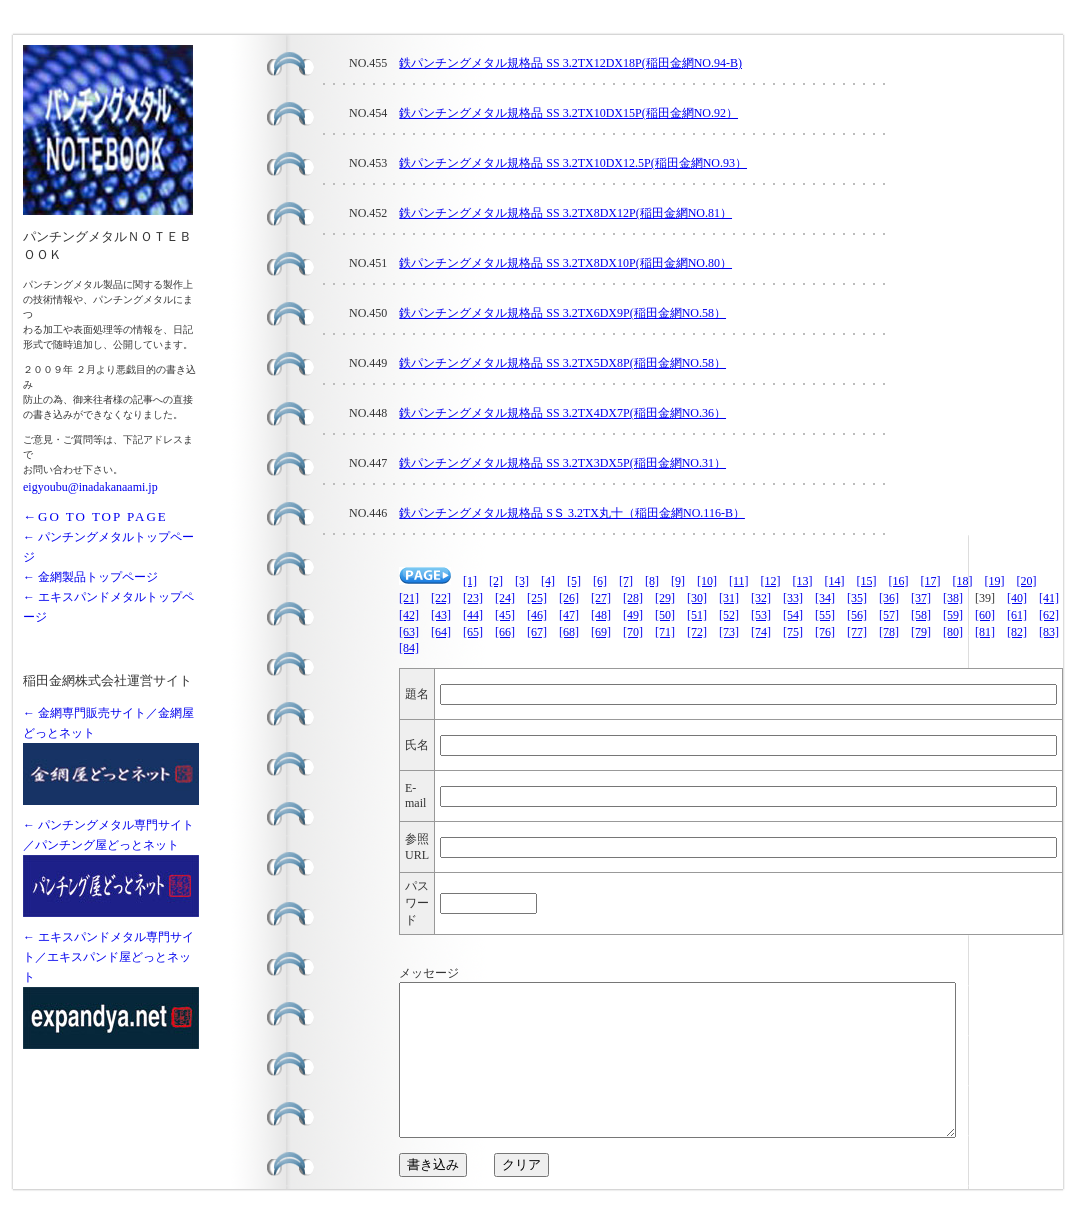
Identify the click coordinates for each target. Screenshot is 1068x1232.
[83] (1049, 632)
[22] (441, 598)
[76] (825, 632)
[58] (921, 615)
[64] (441, 632)
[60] (985, 615)
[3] (522, 581)
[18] (963, 581)
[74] (761, 632)
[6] (600, 581)
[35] (857, 598)
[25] (537, 598)
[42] (409, 615)
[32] (761, 598)
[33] (793, 598)
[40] (1017, 598)
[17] (931, 581)
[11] (739, 581)
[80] (953, 632)
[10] (707, 581)
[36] (889, 598)
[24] (505, 598)
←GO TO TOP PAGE (95, 516)
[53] (761, 615)
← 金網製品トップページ (90, 577)
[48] (601, 615)
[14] (835, 581)
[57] (889, 615)
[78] (889, 632)
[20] (1027, 581)
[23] (473, 598)
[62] (1049, 615)
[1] (470, 581)
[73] (729, 632)
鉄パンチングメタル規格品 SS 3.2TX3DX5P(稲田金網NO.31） (562, 463)
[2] (496, 581)
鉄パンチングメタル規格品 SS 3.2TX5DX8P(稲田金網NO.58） (562, 363)
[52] (729, 615)
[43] (441, 615)
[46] (537, 615)
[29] (665, 598)
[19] (995, 581)
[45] (505, 615)
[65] (473, 632)
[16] (899, 581)
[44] (473, 615)
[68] (569, 632)
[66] (505, 632)
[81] (985, 632)
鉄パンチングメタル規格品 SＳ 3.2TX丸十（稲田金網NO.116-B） (572, 513)
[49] (633, 615)
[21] (409, 598)
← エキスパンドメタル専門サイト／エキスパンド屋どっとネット (108, 957)
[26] (569, 598)
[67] (537, 632)
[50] (665, 615)
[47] (569, 615)
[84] (409, 648)
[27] (601, 598)
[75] (793, 632)
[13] (803, 581)
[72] (697, 632)
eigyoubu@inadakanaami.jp (90, 487)
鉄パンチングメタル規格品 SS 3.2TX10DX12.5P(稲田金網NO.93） (573, 163)
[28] (633, 598)
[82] (1017, 632)
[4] (548, 581)
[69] (601, 632)
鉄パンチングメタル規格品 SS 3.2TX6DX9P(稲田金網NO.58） (562, 313)
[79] (921, 632)
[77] (857, 632)
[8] (652, 581)
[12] (771, 581)
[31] (729, 598)
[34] (825, 598)
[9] (678, 581)
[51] (697, 615)
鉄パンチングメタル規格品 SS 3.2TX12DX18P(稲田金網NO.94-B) (570, 63)
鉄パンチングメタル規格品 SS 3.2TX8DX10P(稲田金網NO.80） (565, 263)
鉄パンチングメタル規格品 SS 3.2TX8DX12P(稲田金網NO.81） (565, 213)
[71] (665, 632)
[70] (633, 632)
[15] (867, 581)
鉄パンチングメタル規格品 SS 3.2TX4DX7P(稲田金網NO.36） (562, 413)
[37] (921, 598)
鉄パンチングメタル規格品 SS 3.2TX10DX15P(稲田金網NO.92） (568, 113)
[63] (409, 632)
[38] (953, 598)
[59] (953, 615)
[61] (1017, 615)
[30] (697, 598)
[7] (626, 581)
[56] (857, 615)
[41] (1049, 598)
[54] (793, 615)
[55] (825, 615)
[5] (574, 581)
